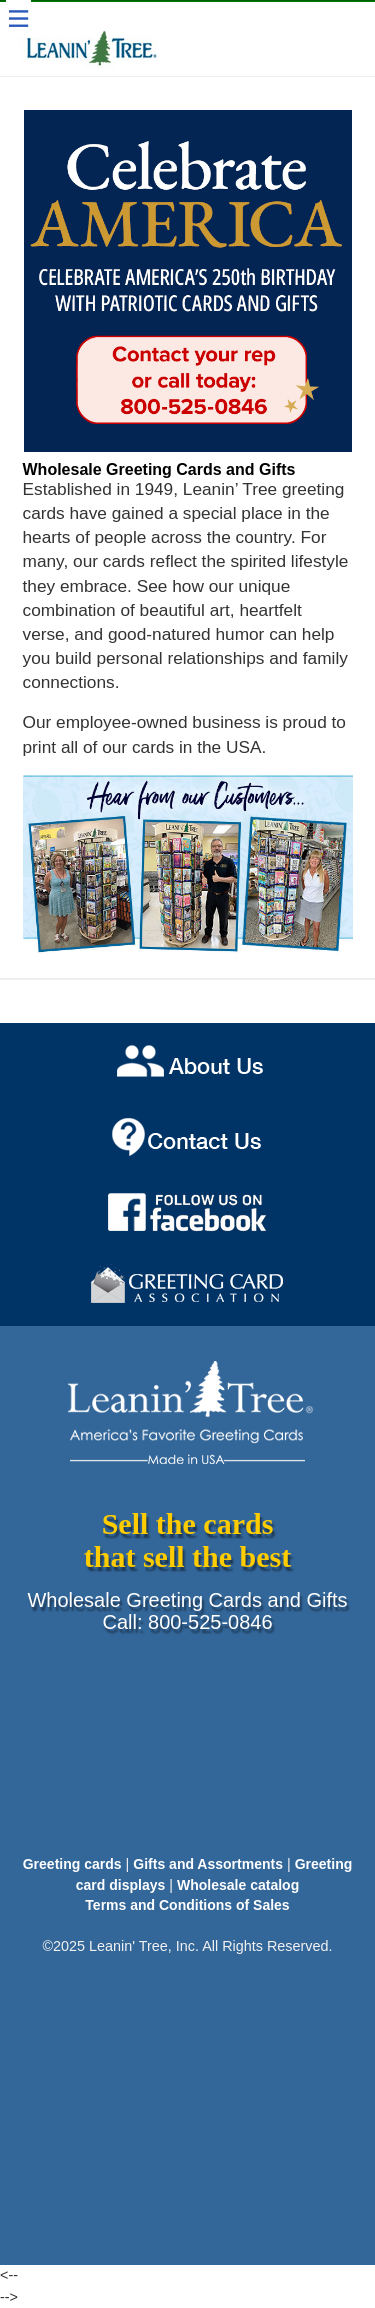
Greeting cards (72, 1864)
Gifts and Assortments (208, 1864)
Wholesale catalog (238, 1885)
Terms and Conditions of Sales (187, 1905)
